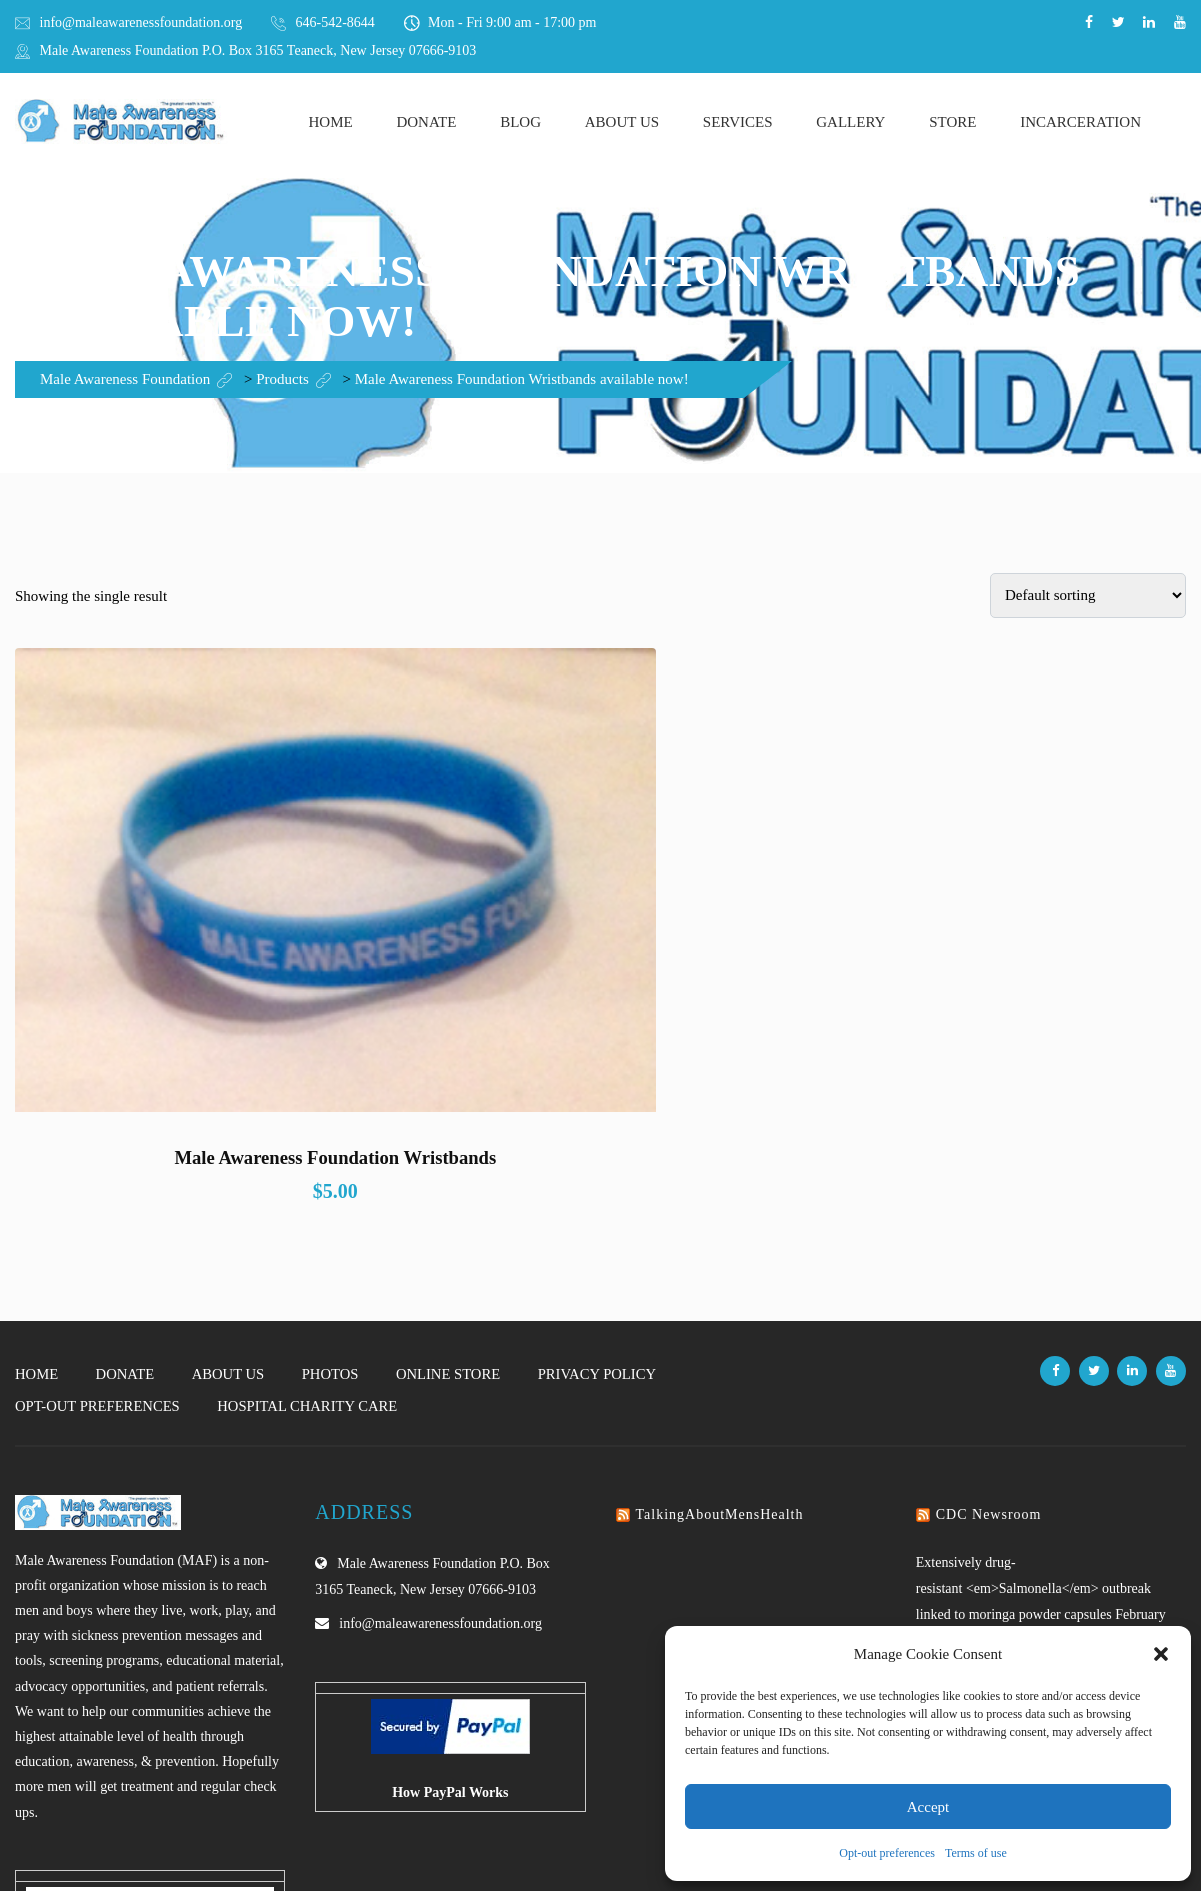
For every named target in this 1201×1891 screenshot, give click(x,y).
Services (738, 122)
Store (952, 122)
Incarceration (1080, 122)
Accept (928, 1807)
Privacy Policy (606, 1169)
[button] (1161, 1654)
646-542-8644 (335, 22)
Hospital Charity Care (313, 1201)
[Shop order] (1088, 595)
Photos (335, 1169)
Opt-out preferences (887, 1853)
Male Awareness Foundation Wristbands (195, 953)
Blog (520, 122)
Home (331, 122)
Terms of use (976, 1853)
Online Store (455, 1169)
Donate (426, 122)
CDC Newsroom (989, 1309)
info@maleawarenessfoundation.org (141, 22)
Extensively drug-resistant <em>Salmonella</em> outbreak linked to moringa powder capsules (1033, 1383)
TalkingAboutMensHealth (720, 1309)
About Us (622, 122)
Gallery (850, 122)
